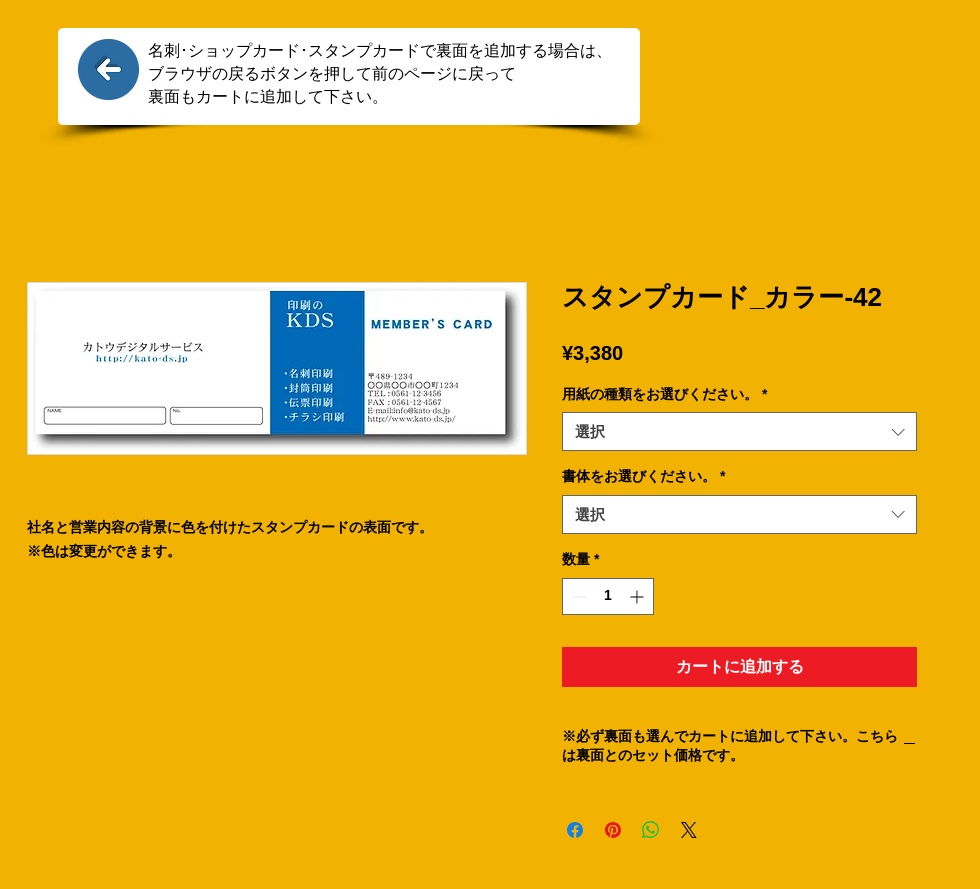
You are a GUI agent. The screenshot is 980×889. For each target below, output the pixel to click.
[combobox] (739, 431)
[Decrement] (577, 596)
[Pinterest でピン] (613, 830)
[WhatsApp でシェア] (651, 830)
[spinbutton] (608, 596)
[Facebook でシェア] (575, 830)
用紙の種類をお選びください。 (664, 394)
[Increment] (638, 596)
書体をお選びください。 (643, 476)
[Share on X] (689, 830)
